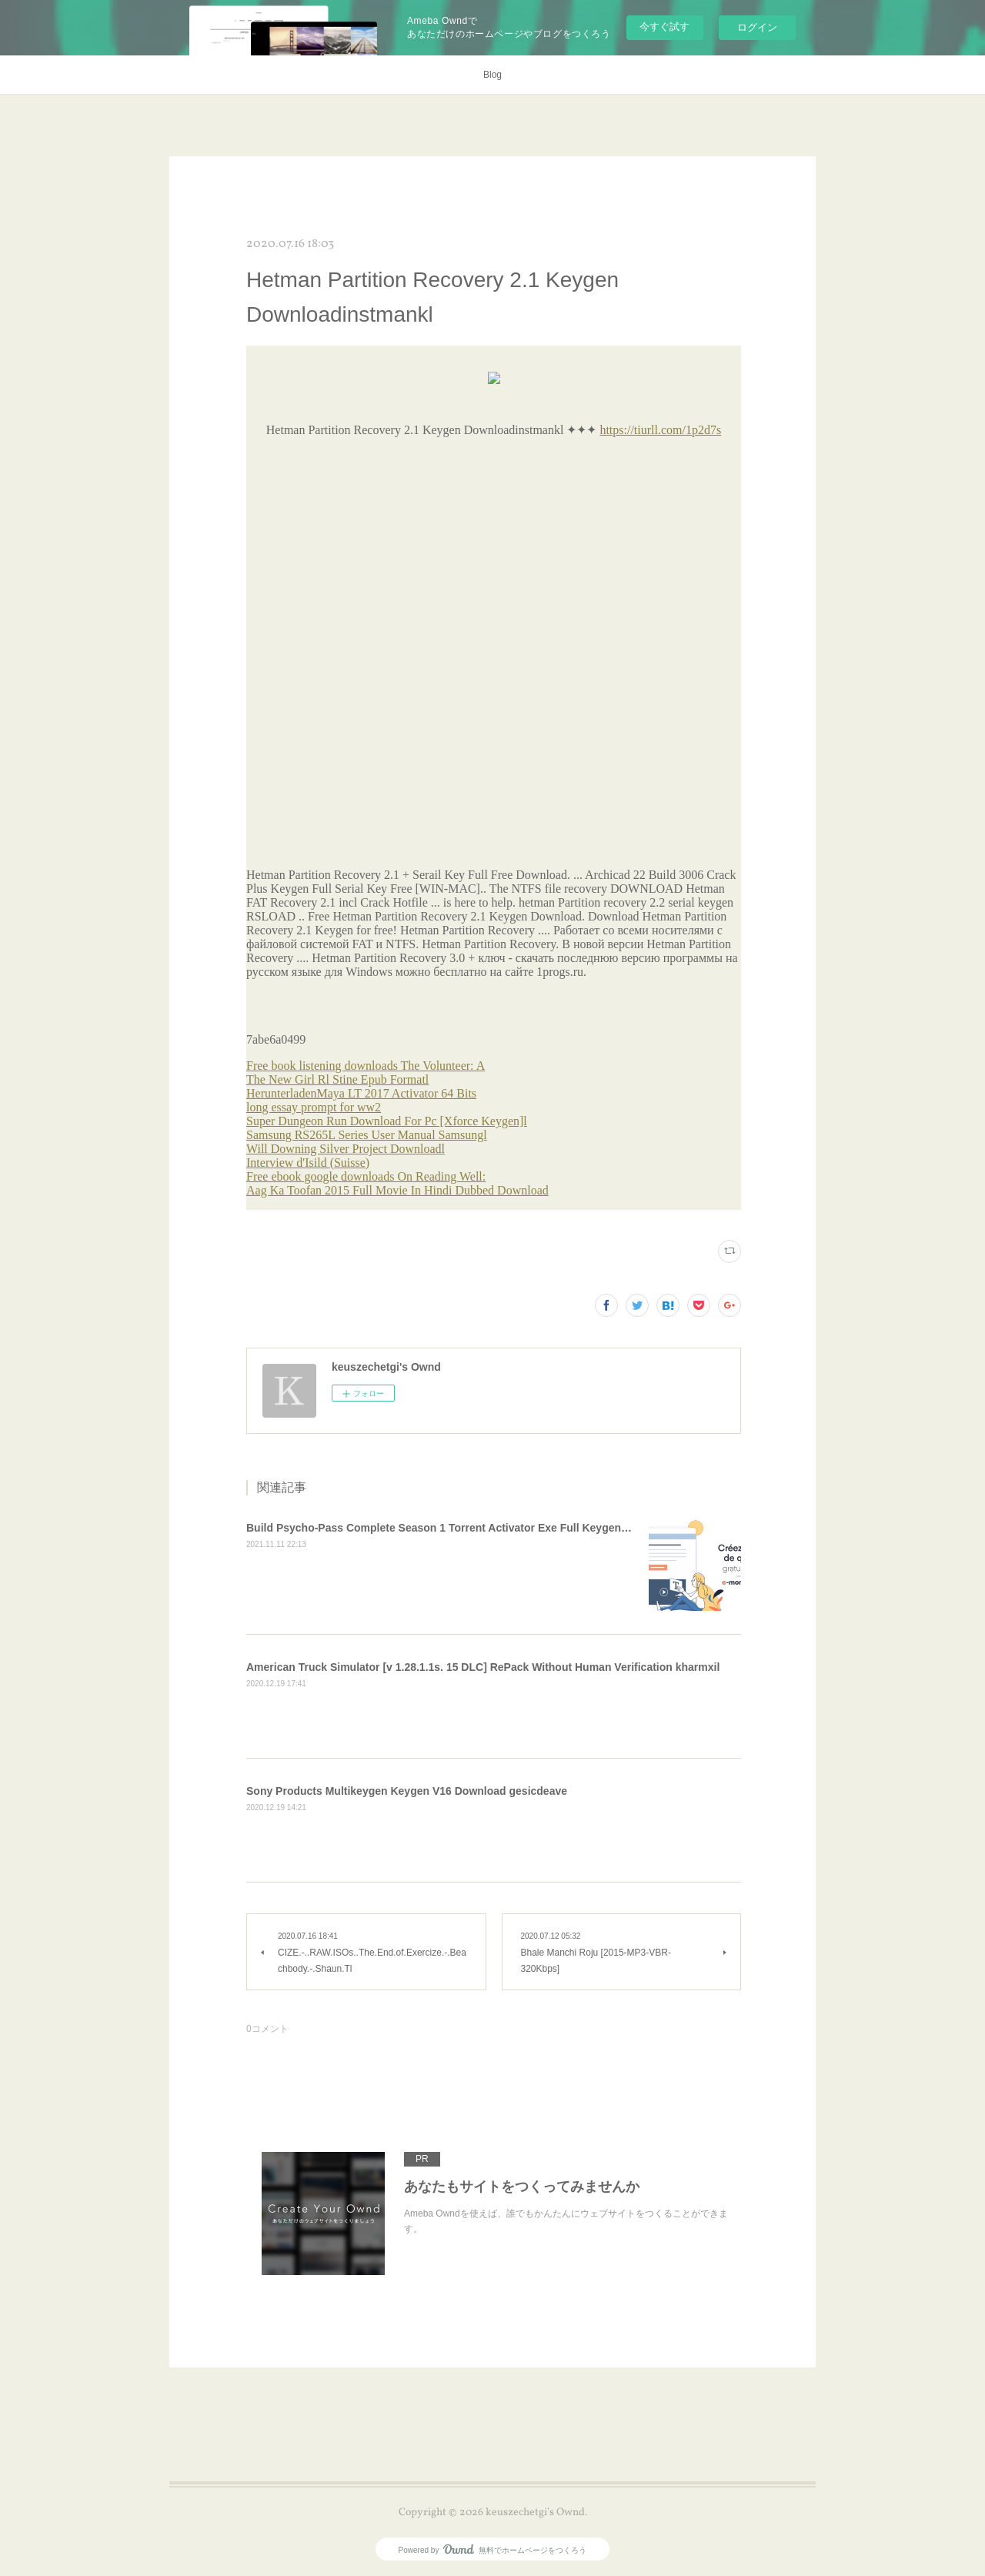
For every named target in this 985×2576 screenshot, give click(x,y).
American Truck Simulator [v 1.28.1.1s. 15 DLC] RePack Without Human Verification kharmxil (483, 1667)
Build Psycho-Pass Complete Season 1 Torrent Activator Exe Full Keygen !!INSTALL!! (464, 1528)
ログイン (757, 27)
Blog (492, 74)
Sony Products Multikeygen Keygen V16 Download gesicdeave (406, 1791)
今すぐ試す (664, 26)
